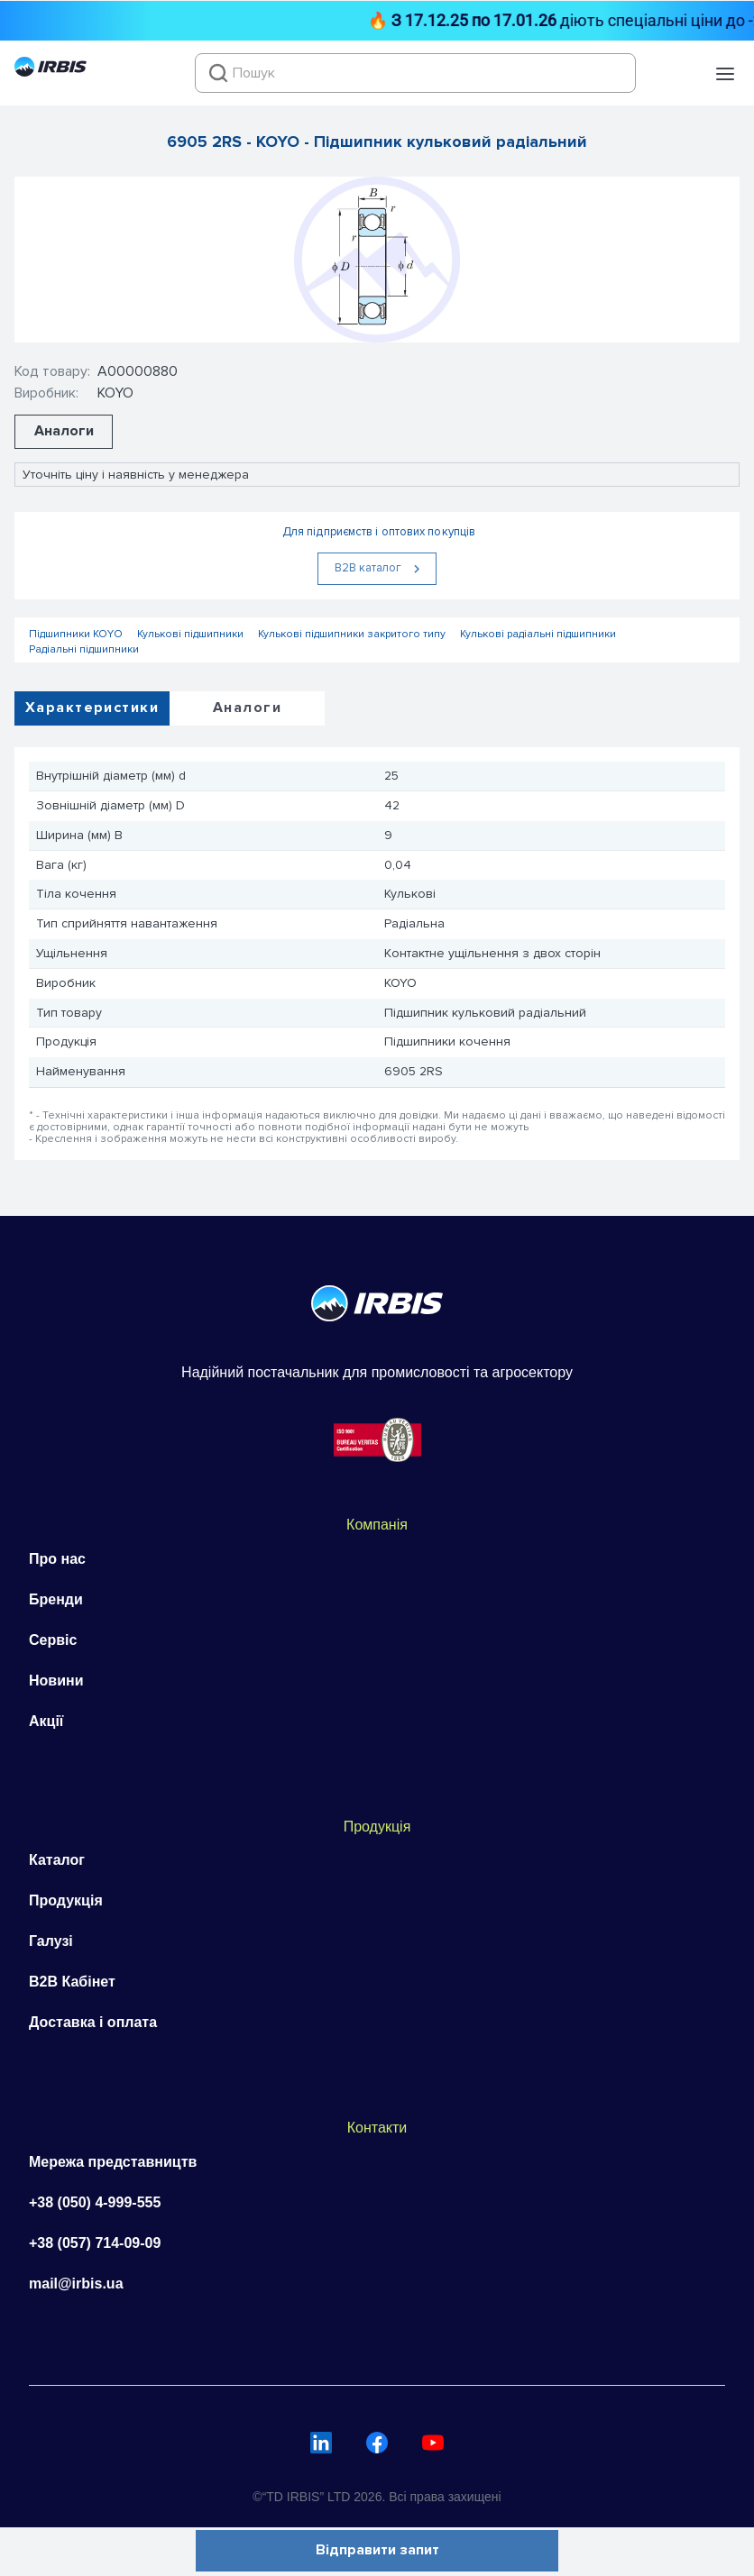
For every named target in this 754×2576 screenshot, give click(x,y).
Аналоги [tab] (247, 708)
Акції (46, 1721)
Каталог (57, 1860)
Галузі (51, 1941)
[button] (725, 74)
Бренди (56, 1599)
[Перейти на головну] (50, 72)
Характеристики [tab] (92, 708)
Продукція (66, 1900)
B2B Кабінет (72, 1981)
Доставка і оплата (93, 2022)
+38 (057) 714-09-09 (95, 2243)
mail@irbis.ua (76, 2283)
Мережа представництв (113, 2162)
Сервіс (53, 1640)
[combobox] (415, 73)
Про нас (57, 1559)
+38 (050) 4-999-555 (95, 2202)
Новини (56, 1680)
